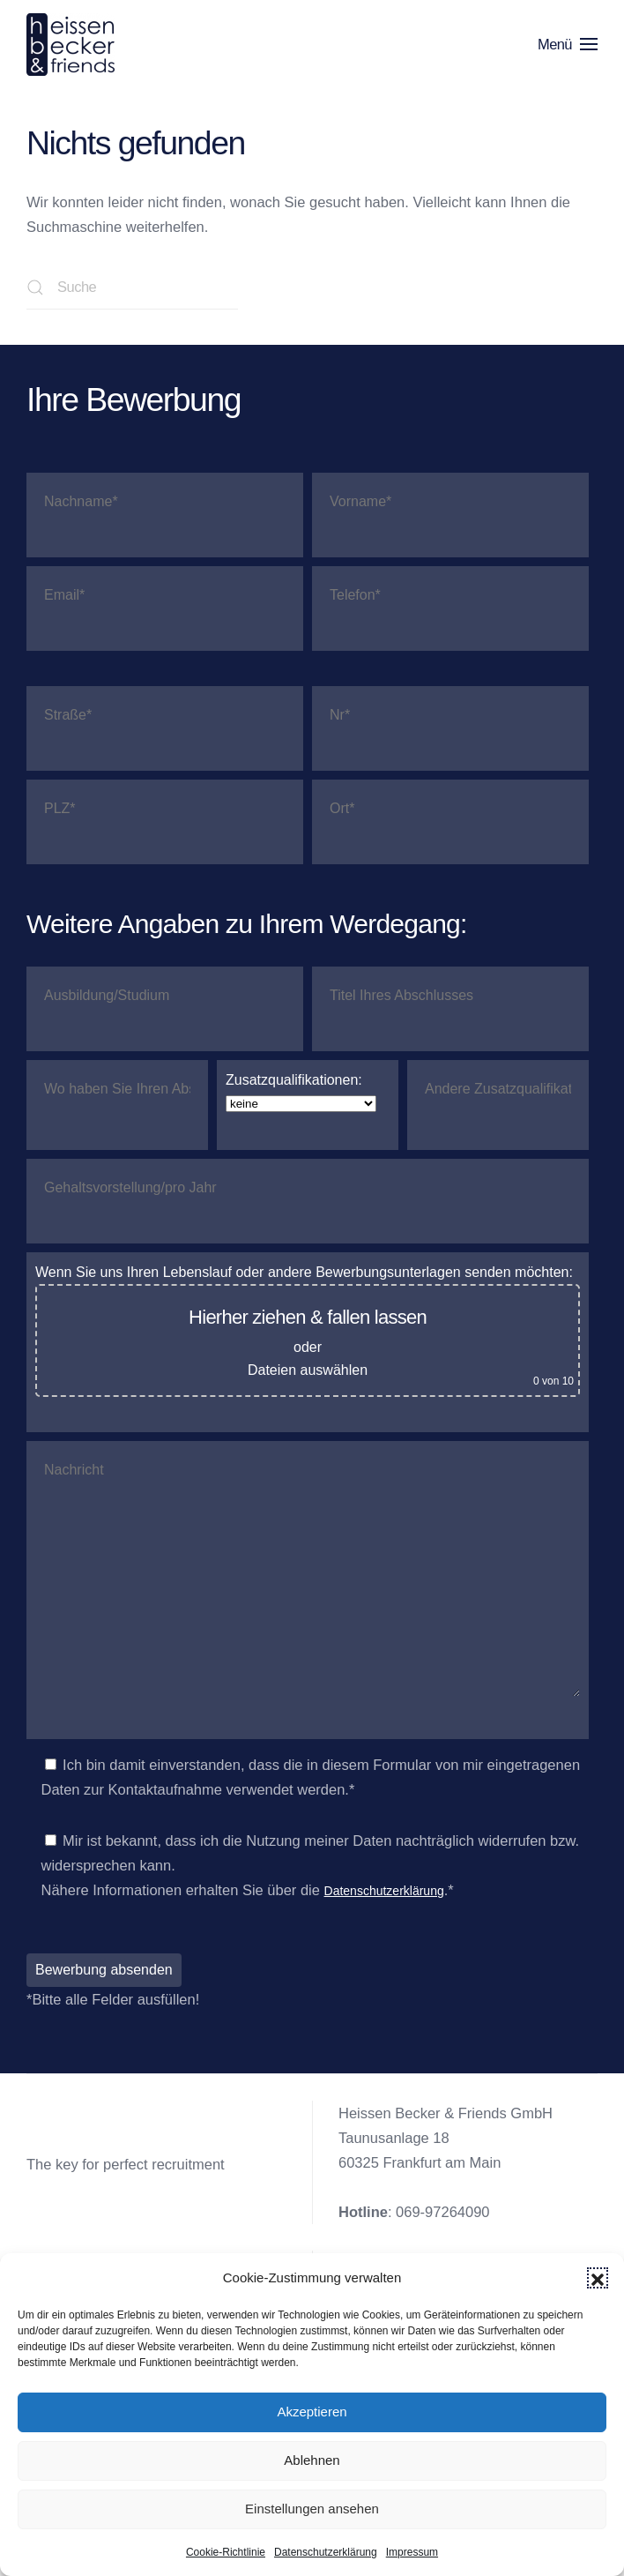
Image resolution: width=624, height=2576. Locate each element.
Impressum (412, 2552)
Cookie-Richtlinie (225, 2552)
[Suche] (132, 287)
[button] (597, 2278)
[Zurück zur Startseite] (73, 44)
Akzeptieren (311, 2411)
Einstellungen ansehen (312, 2508)
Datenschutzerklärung (325, 2552)
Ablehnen (311, 2460)
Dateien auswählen (308, 1370)
